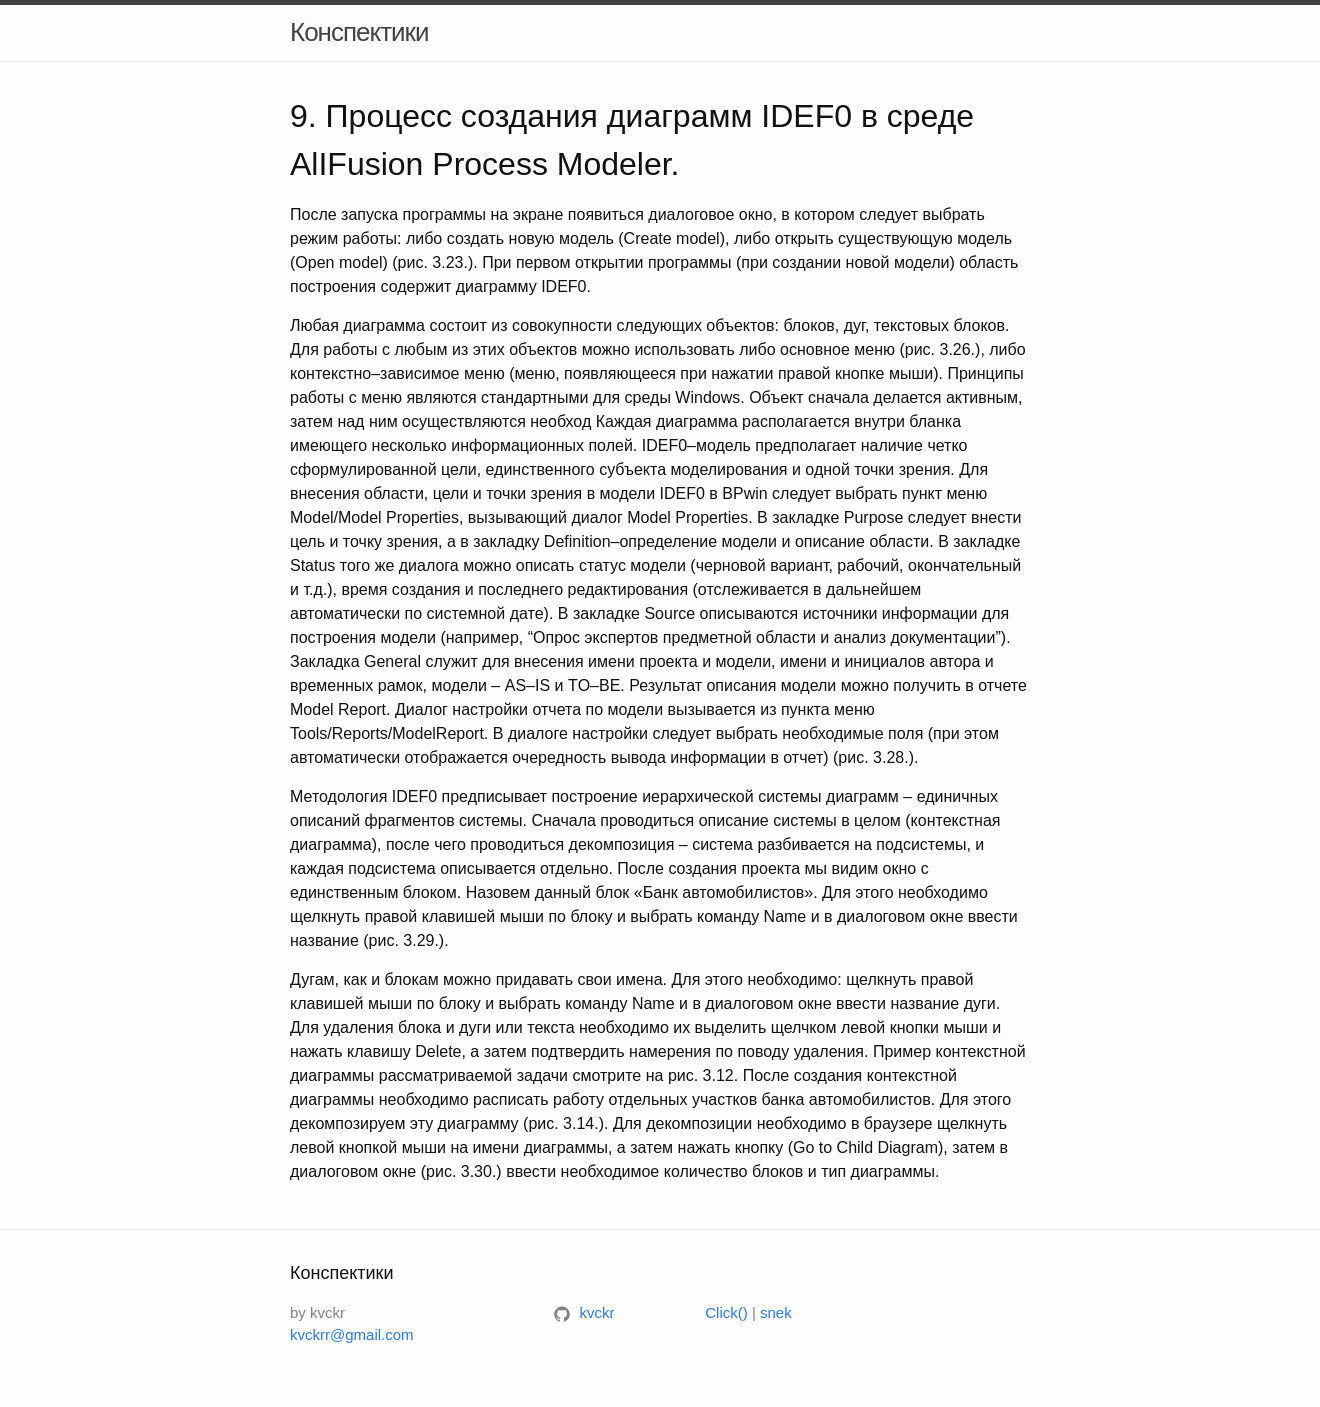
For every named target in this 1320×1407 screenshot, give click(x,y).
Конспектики (359, 32)
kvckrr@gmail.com (352, 1334)
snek (776, 1312)
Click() (726, 1312)
